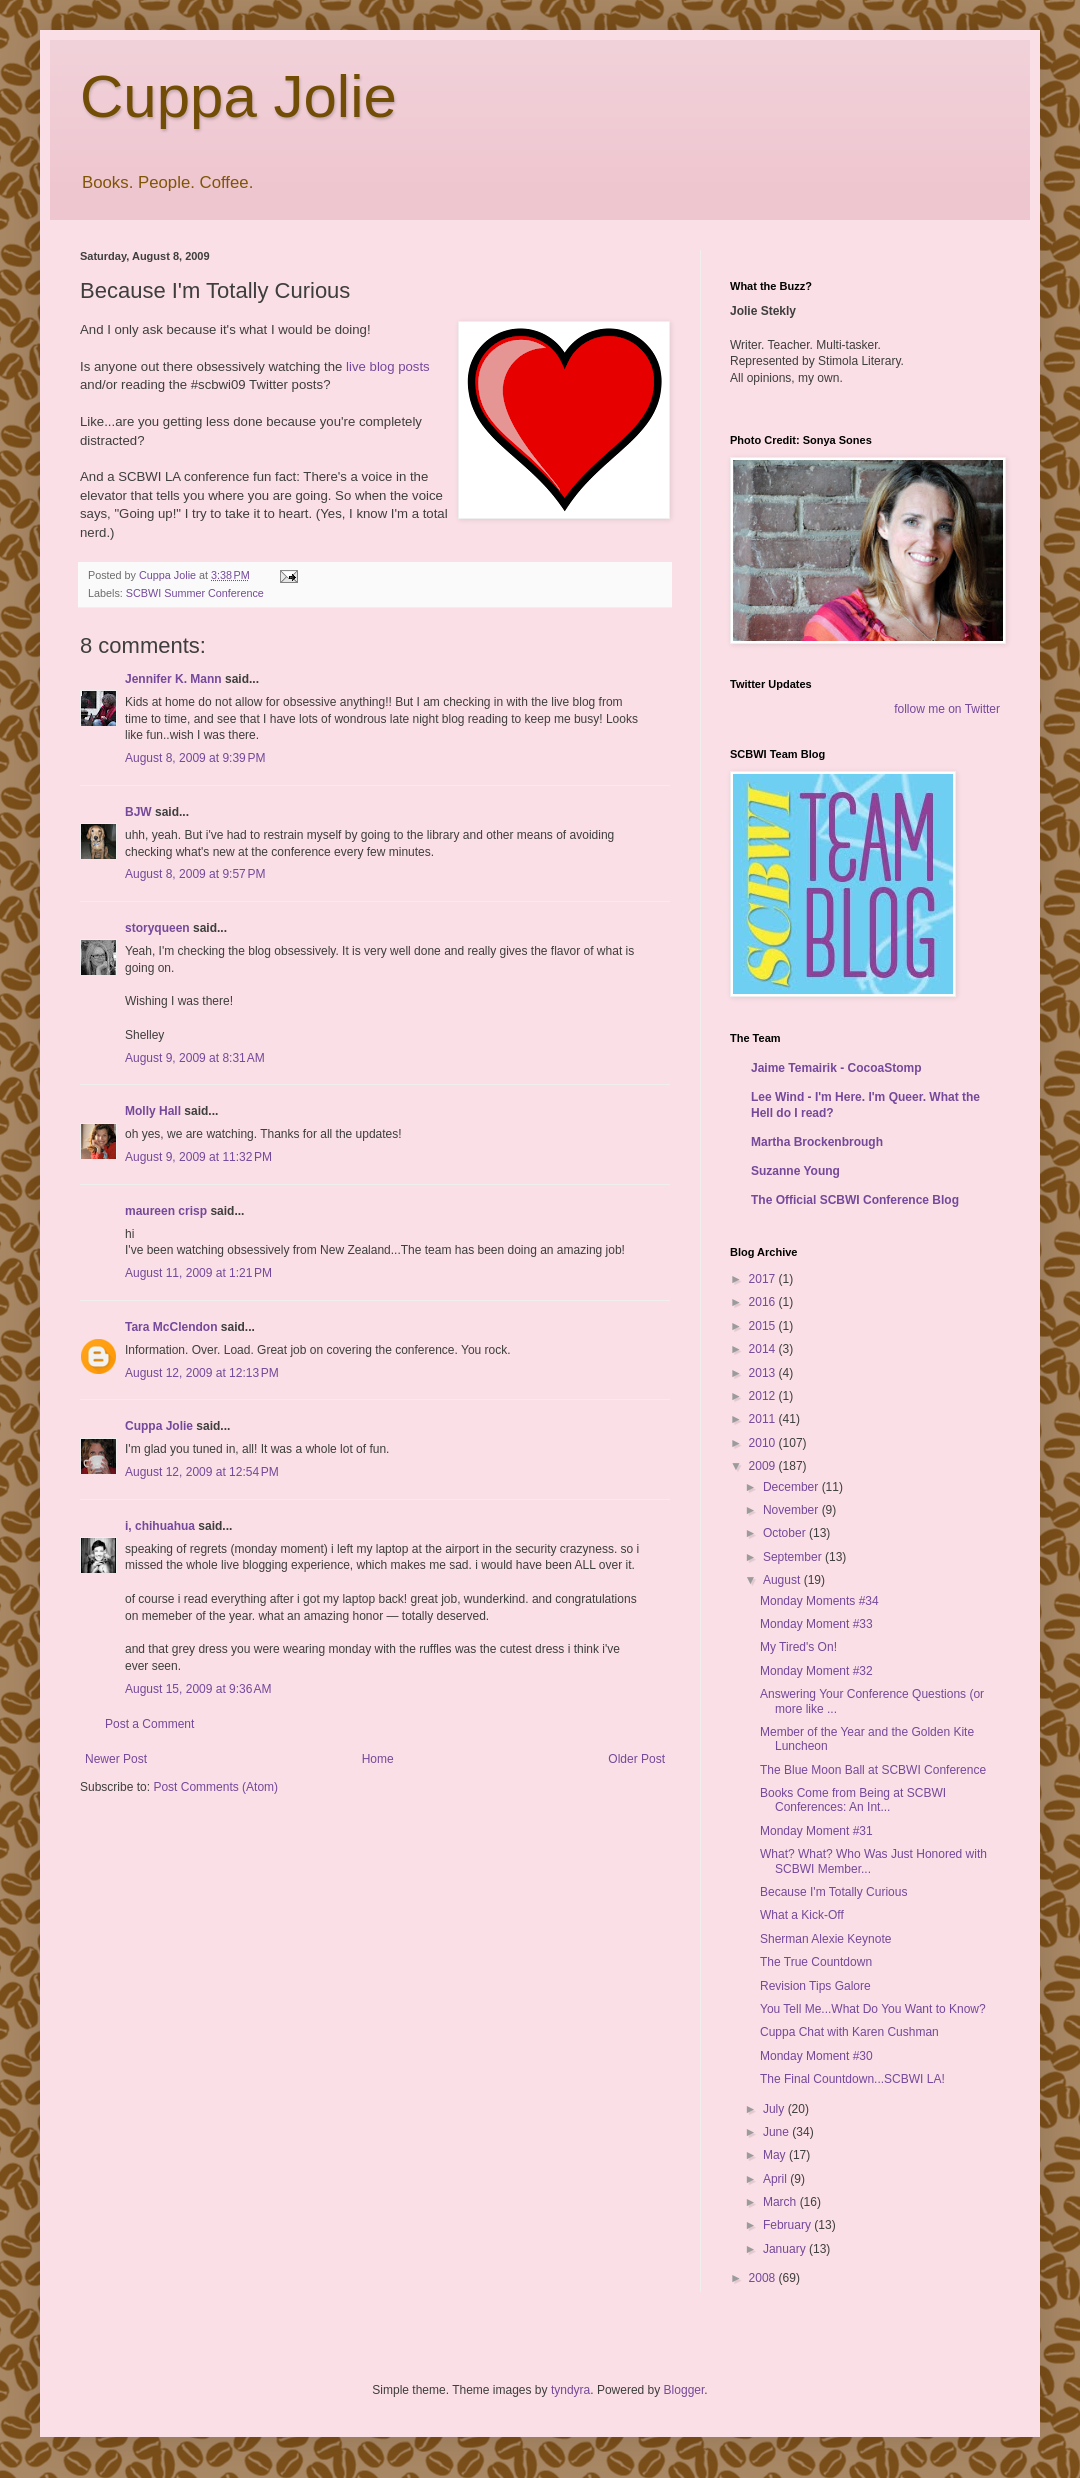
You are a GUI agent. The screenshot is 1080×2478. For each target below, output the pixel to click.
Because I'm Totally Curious (833, 1892)
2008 (764, 2278)
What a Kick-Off (802, 1915)
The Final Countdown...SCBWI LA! (852, 2079)
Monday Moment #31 (816, 1831)
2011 (764, 1419)
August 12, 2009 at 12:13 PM (202, 1373)
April (776, 2179)
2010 (764, 1443)
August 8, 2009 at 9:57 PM (195, 874)
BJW (138, 812)
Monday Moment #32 (816, 1671)
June (777, 2132)
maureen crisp (166, 1211)
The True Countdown (816, 1962)
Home (378, 1759)
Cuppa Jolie (238, 96)
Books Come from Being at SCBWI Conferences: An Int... (853, 1800)
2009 (764, 1466)
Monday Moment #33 (816, 1624)
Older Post (636, 1759)
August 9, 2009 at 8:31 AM (195, 1058)
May (776, 2155)
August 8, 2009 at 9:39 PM (195, 758)
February (788, 2225)
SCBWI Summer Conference (195, 593)
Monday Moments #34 (819, 1601)
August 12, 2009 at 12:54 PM (202, 1472)
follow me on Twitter (947, 709)
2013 (764, 1373)
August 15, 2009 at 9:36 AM (198, 1689)
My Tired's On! (798, 1647)
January (786, 2249)
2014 (764, 1349)
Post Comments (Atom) (215, 1787)
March (781, 2202)
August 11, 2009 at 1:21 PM (198, 1273)
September (794, 1557)
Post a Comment (149, 1724)
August (783, 1580)
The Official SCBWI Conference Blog (855, 1200)
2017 (764, 1279)
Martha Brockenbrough (817, 1142)
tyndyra (570, 2390)
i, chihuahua (160, 1526)
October (786, 1533)
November (792, 1510)
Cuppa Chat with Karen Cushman (849, 2032)
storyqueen (157, 928)
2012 (764, 1396)
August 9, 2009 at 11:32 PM (198, 1157)
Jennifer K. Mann (173, 679)
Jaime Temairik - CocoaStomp (836, 1068)
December (792, 1487)
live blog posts (388, 366)
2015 (764, 1326)
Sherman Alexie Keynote (825, 1939)
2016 (764, 1302)
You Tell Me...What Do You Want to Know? (873, 2009)
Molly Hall (153, 1111)
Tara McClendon (171, 1327)
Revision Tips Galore (815, 1986)
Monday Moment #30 (816, 2056)
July (775, 2109)
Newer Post (116, 1759)
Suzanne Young (795, 1171)
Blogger (684, 2390)
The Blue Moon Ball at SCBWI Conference (873, 1770)
